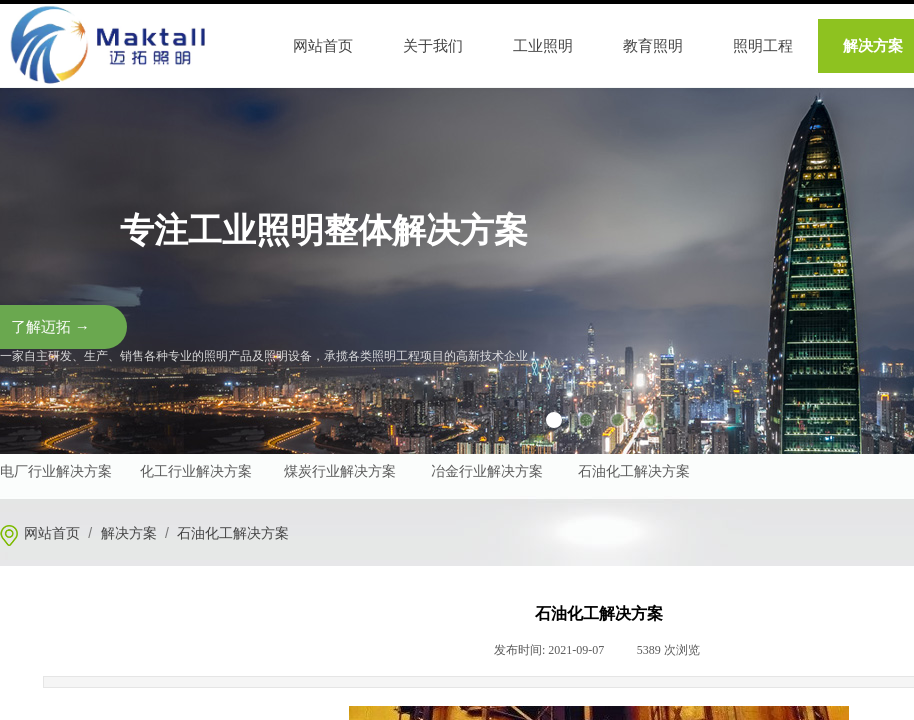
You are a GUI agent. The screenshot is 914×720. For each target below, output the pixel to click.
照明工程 (763, 46)
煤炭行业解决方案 (340, 471)
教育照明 (653, 46)
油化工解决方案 (641, 471)
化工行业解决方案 (196, 471)
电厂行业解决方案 (56, 471)
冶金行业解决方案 (487, 471)
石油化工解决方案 (233, 533)
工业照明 (543, 46)
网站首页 (52, 533)
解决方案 (129, 533)
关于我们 (433, 46)
